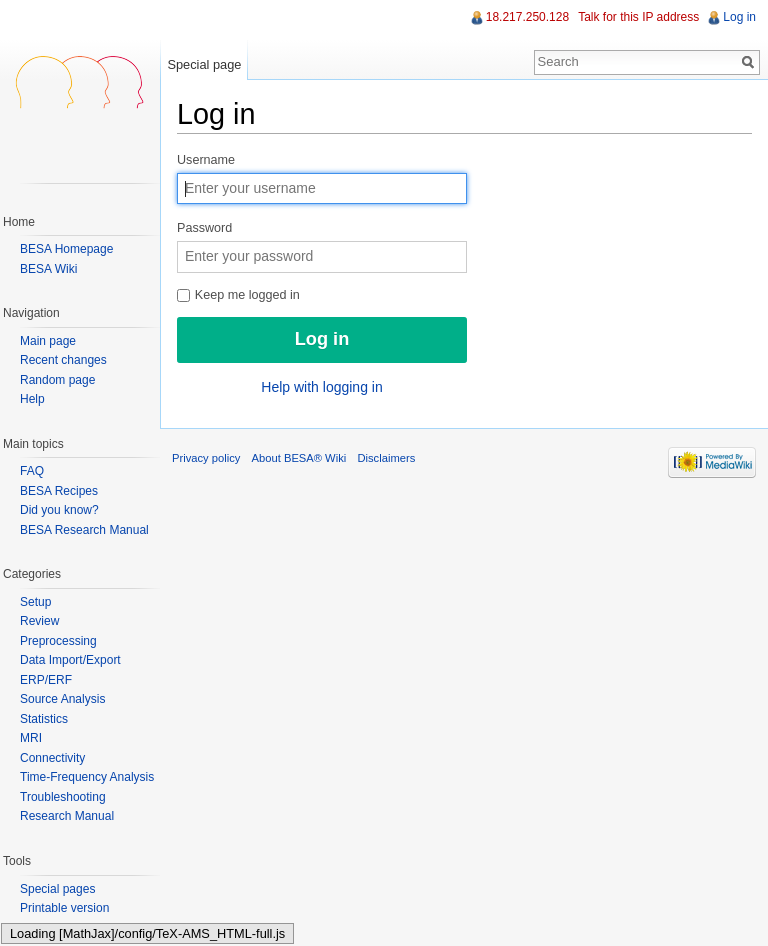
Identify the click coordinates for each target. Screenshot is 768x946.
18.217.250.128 (527, 17)
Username (206, 160)
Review (39, 621)
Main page (48, 341)
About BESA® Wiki (299, 458)
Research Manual (67, 816)
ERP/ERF (46, 680)
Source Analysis (62, 699)
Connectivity (52, 758)
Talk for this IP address (638, 17)
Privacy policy (206, 458)
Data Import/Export (70, 660)
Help (32, 399)
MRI (31, 738)
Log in (739, 17)
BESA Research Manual (84, 530)
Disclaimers (386, 458)
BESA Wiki (48, 269)
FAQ (32, 471)
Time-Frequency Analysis (87, 777)
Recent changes (63, 360)
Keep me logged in (238, 295)
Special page (204, 64)
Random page (57, 380)
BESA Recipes (59, 491)
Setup (35, 602)
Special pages (57, 889)
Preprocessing (58, 641)
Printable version (64, 908)
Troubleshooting (63, 797)
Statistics (44, 719)
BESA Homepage (66, 249)
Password (204, 228)
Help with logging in (321, 387)
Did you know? (59, 510)
